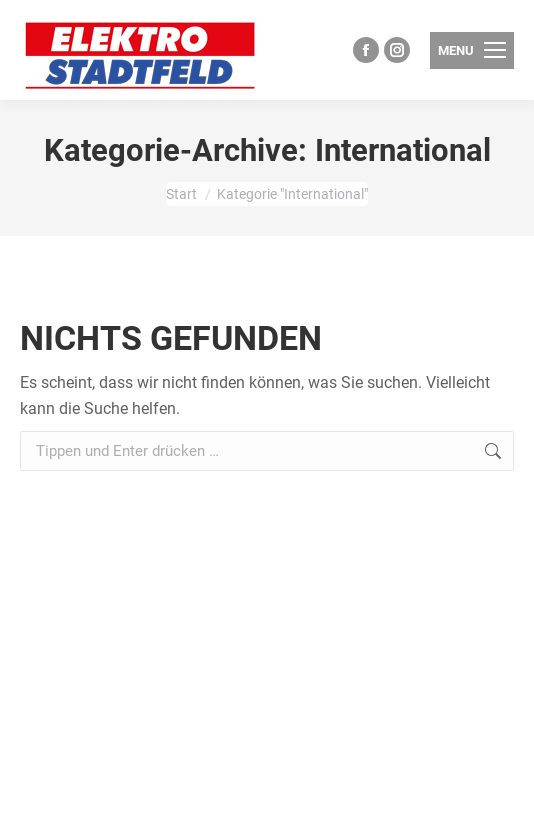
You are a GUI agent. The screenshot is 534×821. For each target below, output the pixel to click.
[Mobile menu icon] (472, 50)
